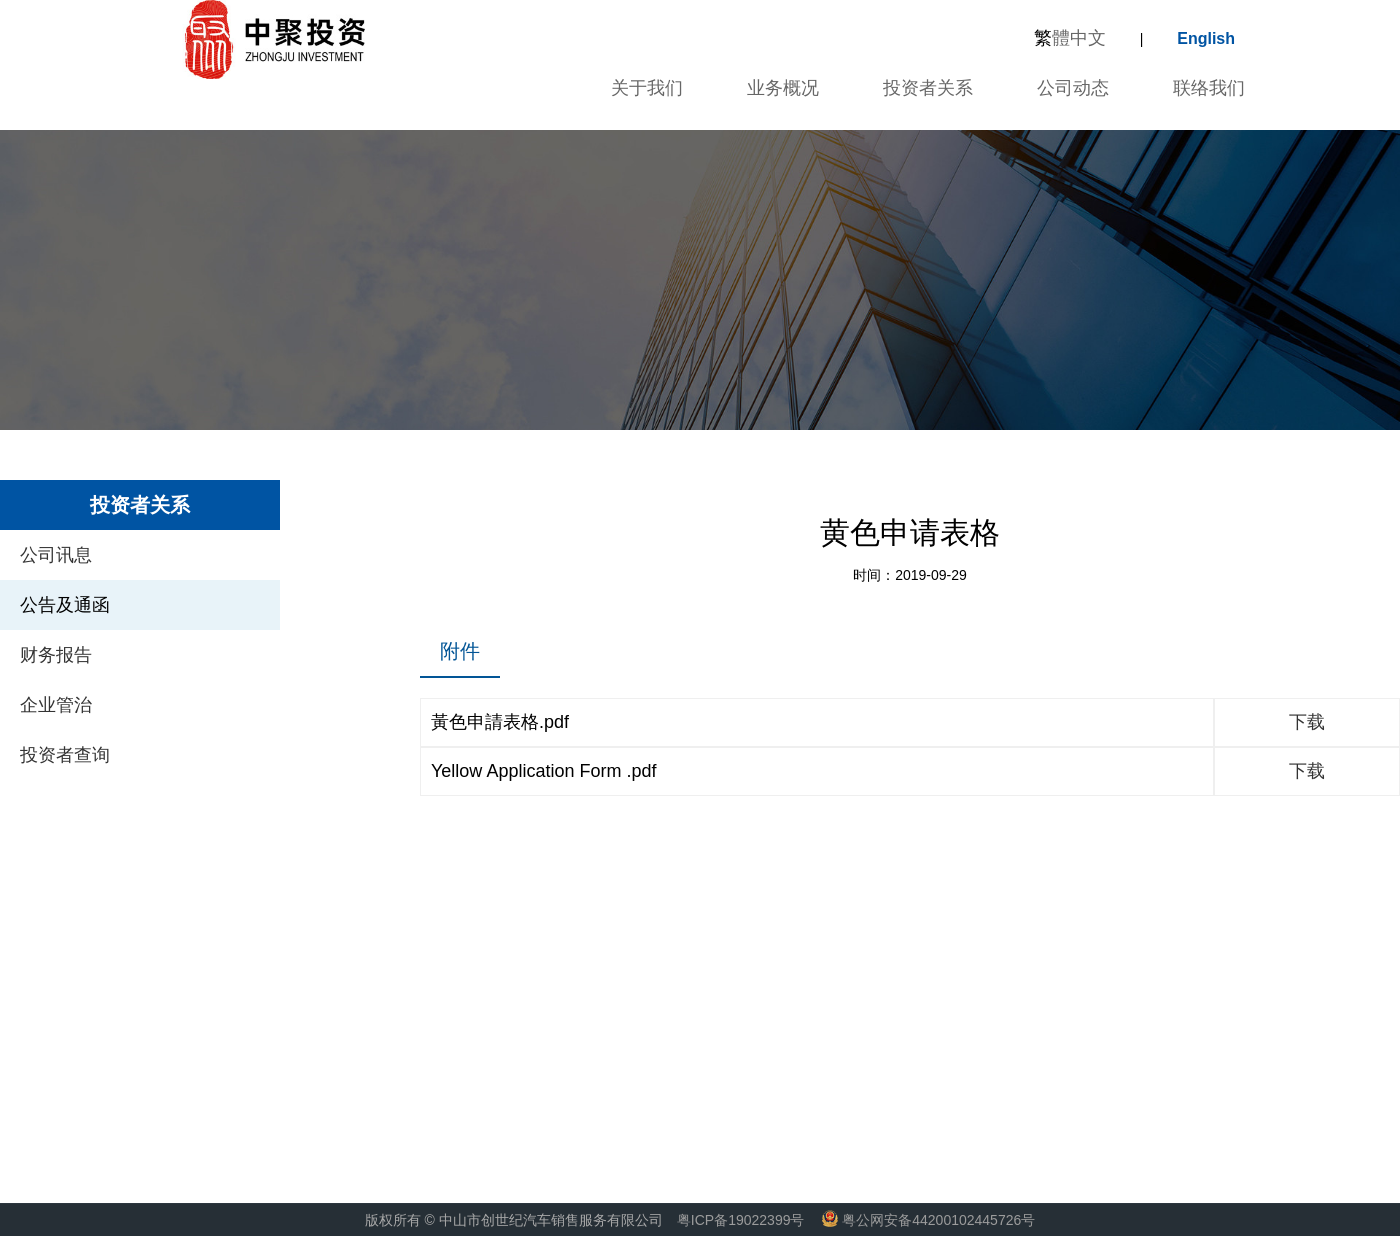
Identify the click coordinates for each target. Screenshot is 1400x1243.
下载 (1307, 722)
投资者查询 (65, 755)
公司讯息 (56, 555)
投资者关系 (928, 88)
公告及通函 (65, 605)
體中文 (1070, 38)
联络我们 (1209, 88)
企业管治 (56, 705)
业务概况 (783, 88)
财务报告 (56, 655)
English (1206, 38)
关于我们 (644, 88)
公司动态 (1073, 88)
